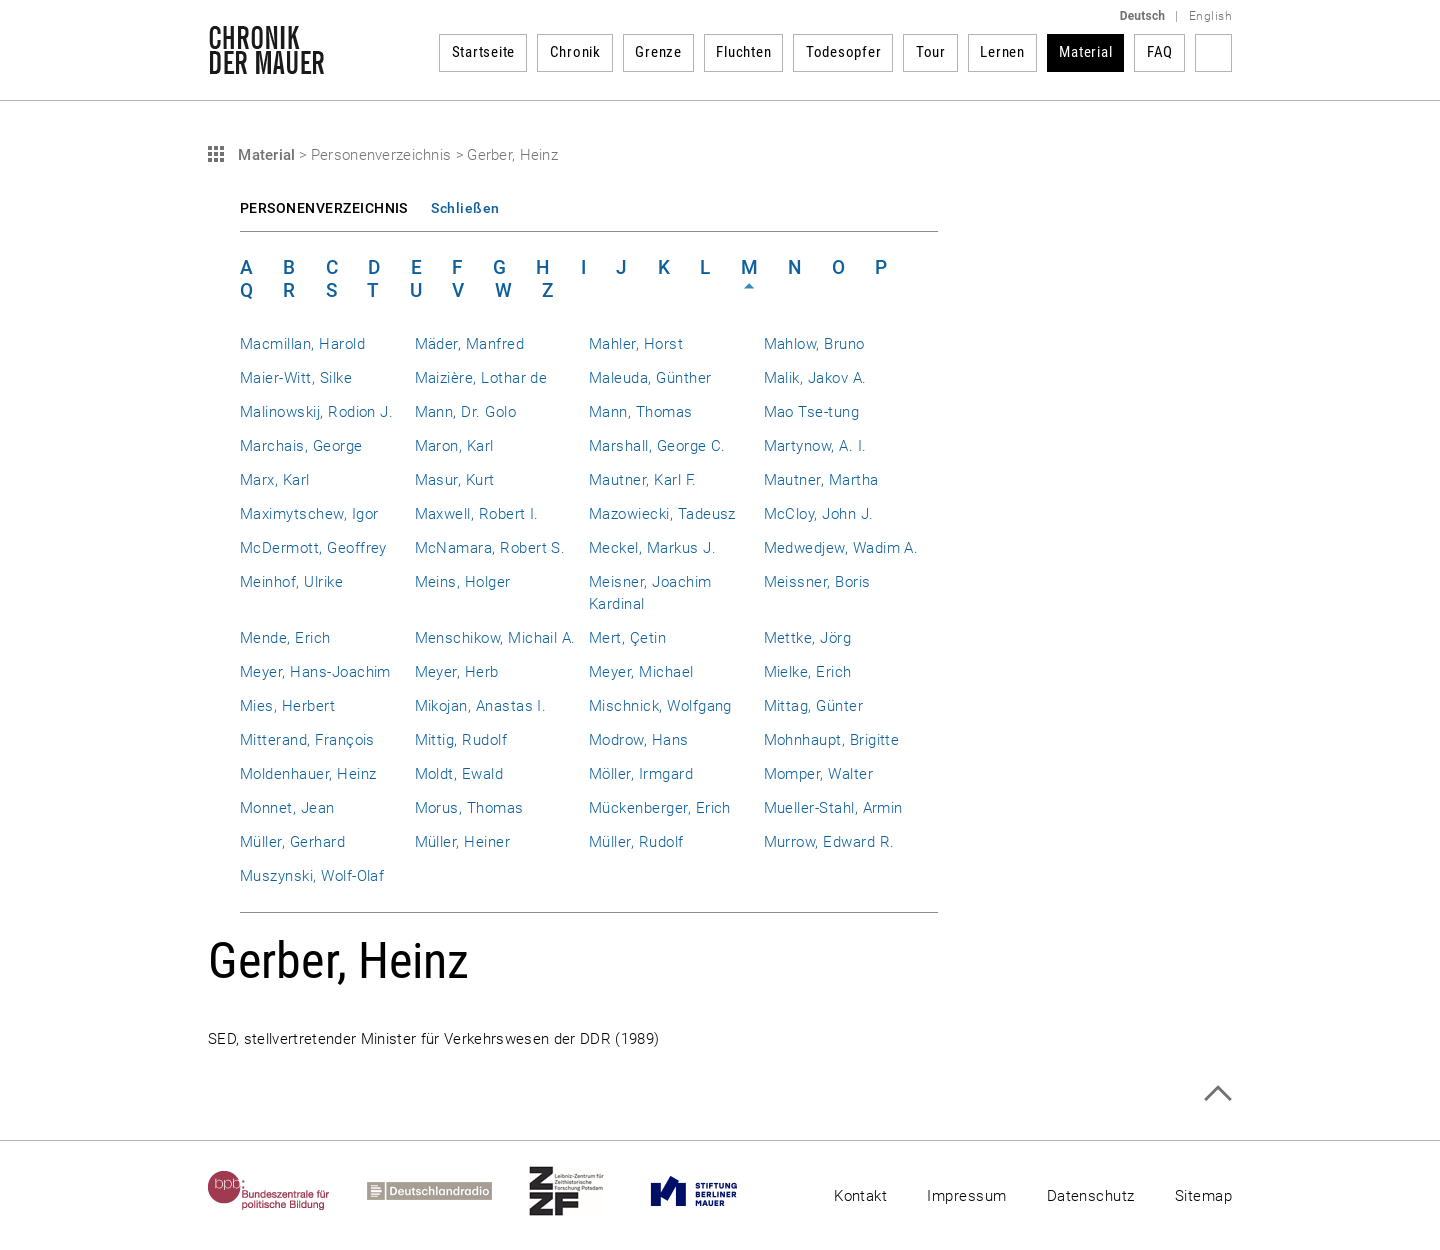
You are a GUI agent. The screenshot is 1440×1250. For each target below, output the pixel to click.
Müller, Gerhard (292, 842)
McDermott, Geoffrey (313, 548)
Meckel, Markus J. (652, 548)
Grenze (658, 52)
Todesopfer (844, 52)
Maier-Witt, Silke (296, 378)
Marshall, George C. (657, 446)
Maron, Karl (454, 446)
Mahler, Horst (636, 344)
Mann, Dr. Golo (466, 412)
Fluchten (743, 52)
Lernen (1002, 52)
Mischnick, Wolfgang (660, 706)
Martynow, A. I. (815, 446)
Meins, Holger (463, 582)
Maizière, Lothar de (481, 378)
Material (1085, 52)
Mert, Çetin (627, 638)
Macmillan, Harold (302, 344)
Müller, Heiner (463, 842)
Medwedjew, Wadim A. (841, 548)
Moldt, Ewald (459, 774)
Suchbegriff (1213, 53)
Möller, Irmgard (641, 774)
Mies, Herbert (287, 706)
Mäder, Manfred (470, 344)
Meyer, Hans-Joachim (315, 672)
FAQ (1160, 52)
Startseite (484, 52)
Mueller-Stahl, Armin (833, 808)
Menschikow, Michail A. (495, 638)
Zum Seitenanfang (1217, 1093)
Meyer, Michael (641, 672)
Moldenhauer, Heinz (308, 774)
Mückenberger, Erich (660, 808)
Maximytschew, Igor (309, 514)
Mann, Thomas (641, 412)
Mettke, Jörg (808, 638)
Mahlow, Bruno (814, 344)
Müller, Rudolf (636, 842)
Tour (931, 52)
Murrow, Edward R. (829, 842)
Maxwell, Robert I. (477, 514)
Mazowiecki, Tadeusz (662, 514)
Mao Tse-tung (812, 412)
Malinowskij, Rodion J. (316, 412)
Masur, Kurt (455, 480)
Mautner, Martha (821, 480)
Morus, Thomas (469, 808)
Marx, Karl (275, 480)
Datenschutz (1091, 1196)
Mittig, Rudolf (461, 740)
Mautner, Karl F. (643, 480)
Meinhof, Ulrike (291, 582)
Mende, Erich (285, 638)
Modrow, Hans (639, 740)
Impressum (966, 1196)
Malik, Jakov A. (815, 378)
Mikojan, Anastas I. (481, 706)
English (1210, 16)
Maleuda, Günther (650, 378)
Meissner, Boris (817, 582)
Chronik (575, 52)
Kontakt (860, 1196)
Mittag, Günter (814, 706)
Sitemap (1203, 1196)
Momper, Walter (819, 774)
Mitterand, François (307, 740)
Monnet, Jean (287, 808)
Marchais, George (301, 446)
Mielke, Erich (808, 672)
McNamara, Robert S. (490, 548)
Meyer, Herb (457, 672)
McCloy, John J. (819, 514)
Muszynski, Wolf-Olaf (312, 876)
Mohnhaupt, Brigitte (832, 740)
